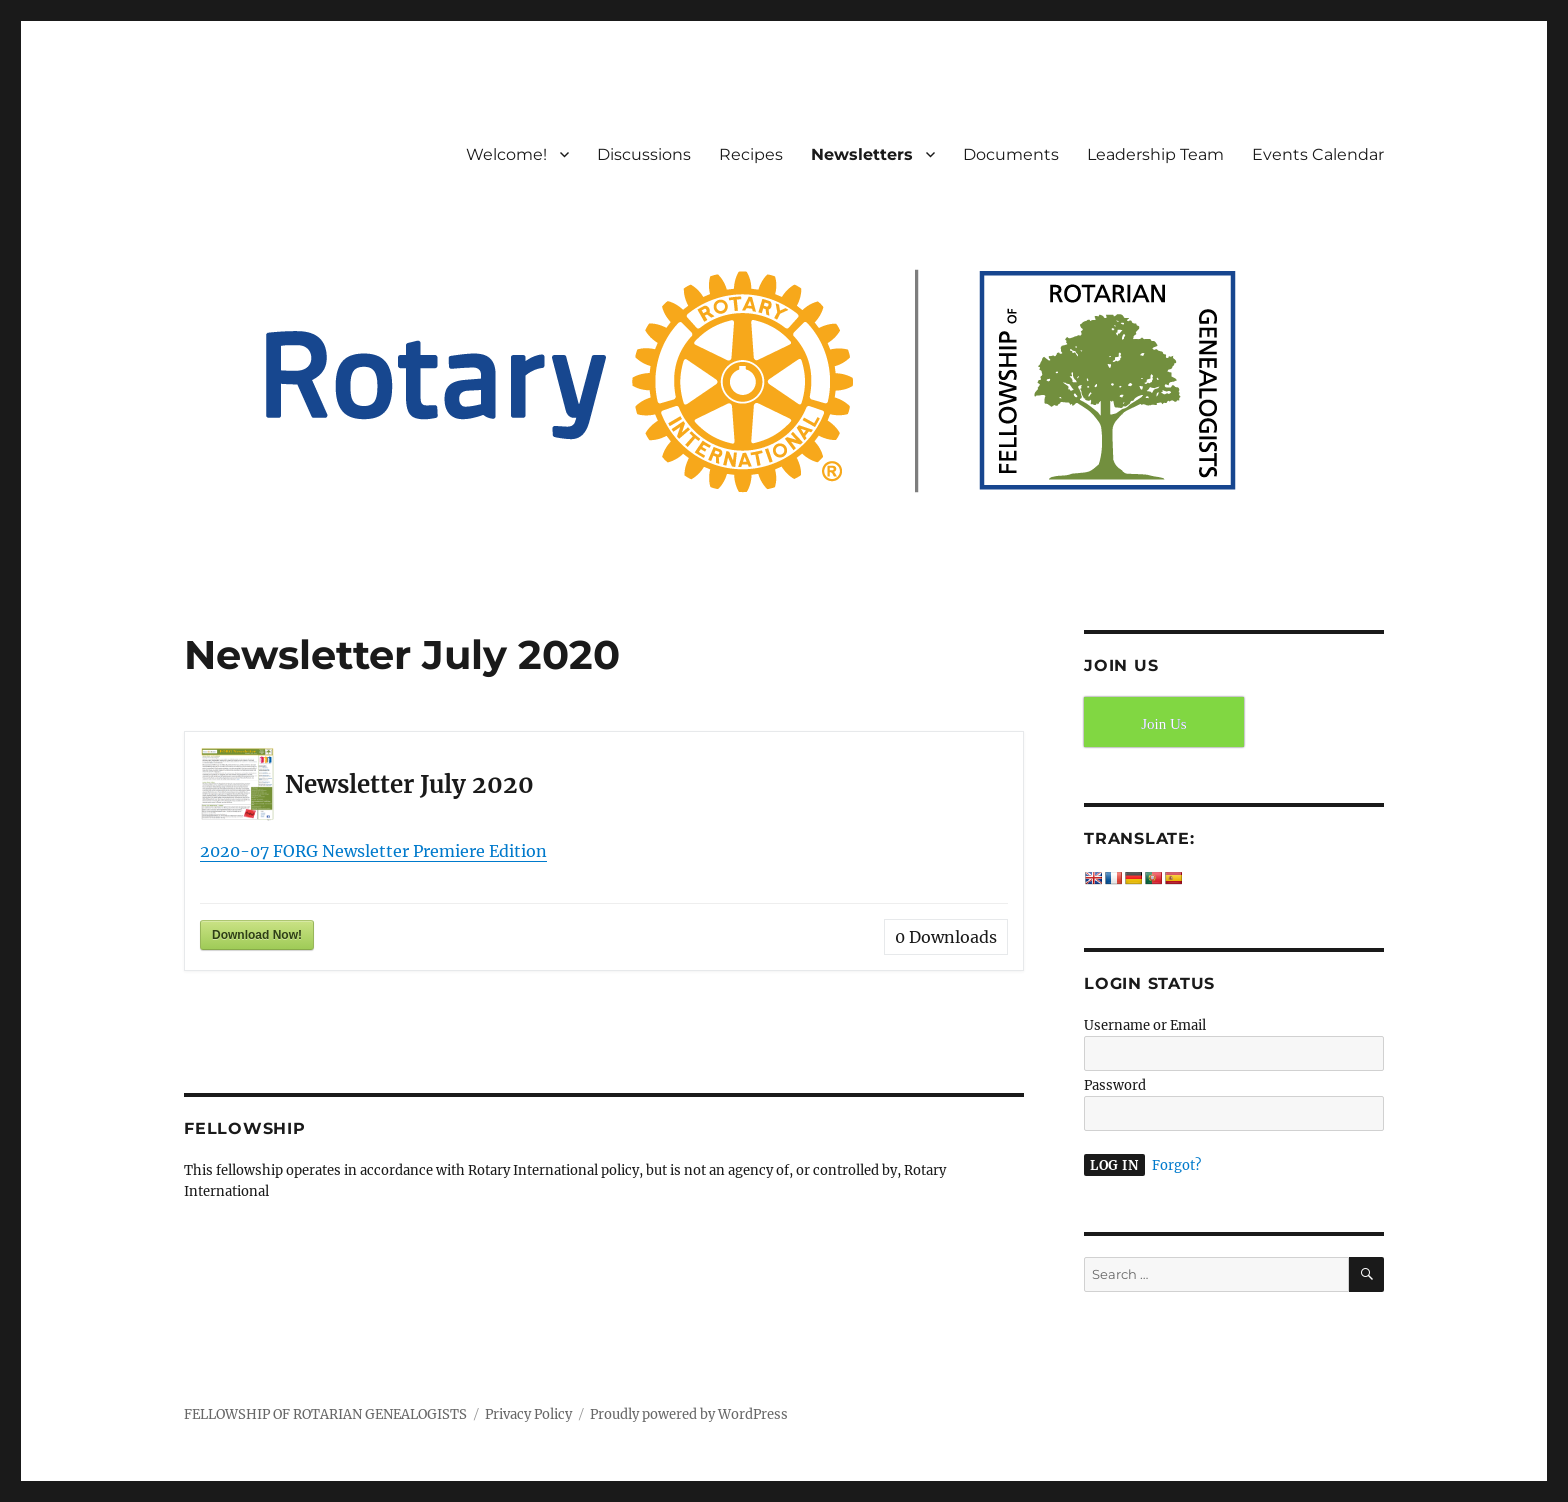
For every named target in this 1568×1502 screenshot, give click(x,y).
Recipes (751, 154)
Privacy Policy (528, 1414)
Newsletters (862, 154)
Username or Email (1145, 1025)
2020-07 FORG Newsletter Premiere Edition (373, 851)
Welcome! (506, 154)
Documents (1011, 154)
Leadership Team (1155, 154)
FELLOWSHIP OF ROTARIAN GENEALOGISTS (325, 1414)
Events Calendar (1318, 154)
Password (1115, 1085)
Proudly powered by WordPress (689, 1414)
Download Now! (257, 935)
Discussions (644, 154)
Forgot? (1176, 1165)
